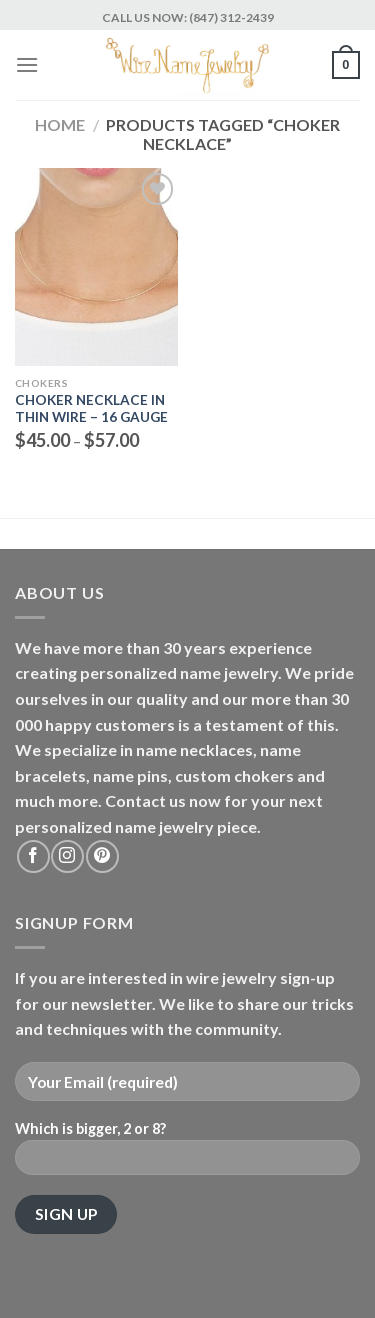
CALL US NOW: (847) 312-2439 (188, 17)
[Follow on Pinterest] (102, 856)
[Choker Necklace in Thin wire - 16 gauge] (96, 267)
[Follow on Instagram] (67, 856)
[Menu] (27, 64)
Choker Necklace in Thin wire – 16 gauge (91, 409)
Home (60, 124)
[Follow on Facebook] (33, 856)
